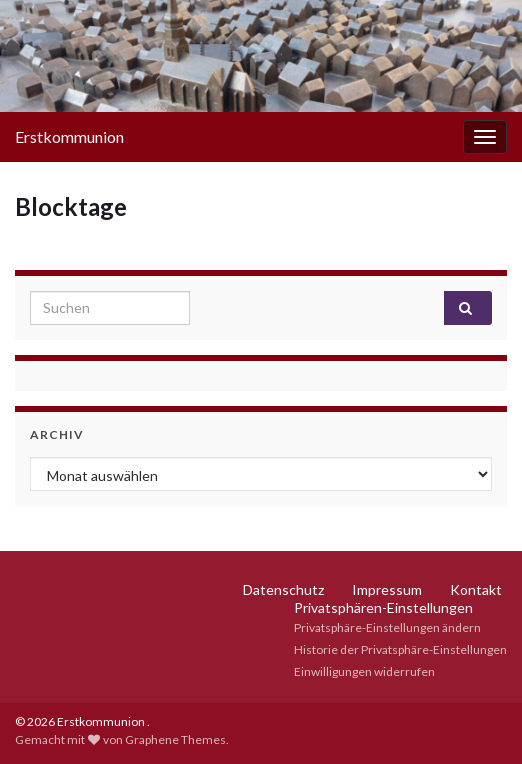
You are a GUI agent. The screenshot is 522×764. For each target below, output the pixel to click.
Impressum (387, 589)
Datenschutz (283, 589)
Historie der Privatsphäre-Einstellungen (400, 649)
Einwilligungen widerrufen (364, 671)
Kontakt (476, 589)
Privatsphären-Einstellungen (383, 607)
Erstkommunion (69, 136)
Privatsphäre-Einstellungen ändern (387, 627)
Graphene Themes (175, 739)
